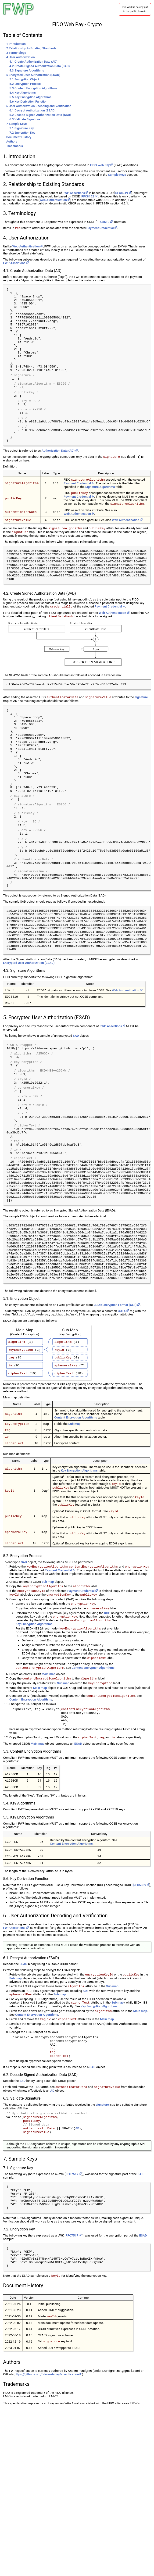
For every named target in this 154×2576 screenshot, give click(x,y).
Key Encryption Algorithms (79, 1596)
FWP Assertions (75, 193)
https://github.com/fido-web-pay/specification (48, 2542)
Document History (18, 137)
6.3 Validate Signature (24, 119)
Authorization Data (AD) (60, 480)
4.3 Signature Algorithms (26, 70)
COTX (123, 1434)
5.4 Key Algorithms (22, 92)
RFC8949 (123, 193)
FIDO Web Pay (101, 165)
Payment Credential (101, 228)
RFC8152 (89, 196)
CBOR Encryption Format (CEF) (117, 1428)
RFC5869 (141, 2031)
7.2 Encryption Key (22, 132)
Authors (11, 141)
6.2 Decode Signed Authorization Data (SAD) (40, 115)
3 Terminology (16, 52)
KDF (107, 1746)
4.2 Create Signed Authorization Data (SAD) (39, 66)
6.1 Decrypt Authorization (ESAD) (32, 110)
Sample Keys (117, 174)
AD (52, 2245)
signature (141, 738)
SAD (76, 1120)
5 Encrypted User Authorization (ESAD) (33, 75)
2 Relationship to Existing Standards (31, 48)
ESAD (78, 1886)
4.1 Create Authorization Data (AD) (33, 61)
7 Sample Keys (16, 123)
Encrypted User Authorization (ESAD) (28, 1045)
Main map (48, 1812)
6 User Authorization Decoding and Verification (39, 106)
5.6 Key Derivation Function (28, 101)
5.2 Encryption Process (25, 84)
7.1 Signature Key (21, 128)
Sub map (74, 1548)
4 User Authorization (20, 57)
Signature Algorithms (100, 517)
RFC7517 (73, 2331)
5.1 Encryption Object (24, 79)
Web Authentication (54, 200)
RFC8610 (105, 222)
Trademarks (14, 146)
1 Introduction (16, 44)
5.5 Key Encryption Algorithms (30, 97)
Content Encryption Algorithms (75, 1541)
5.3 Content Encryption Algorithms (33, 88)
